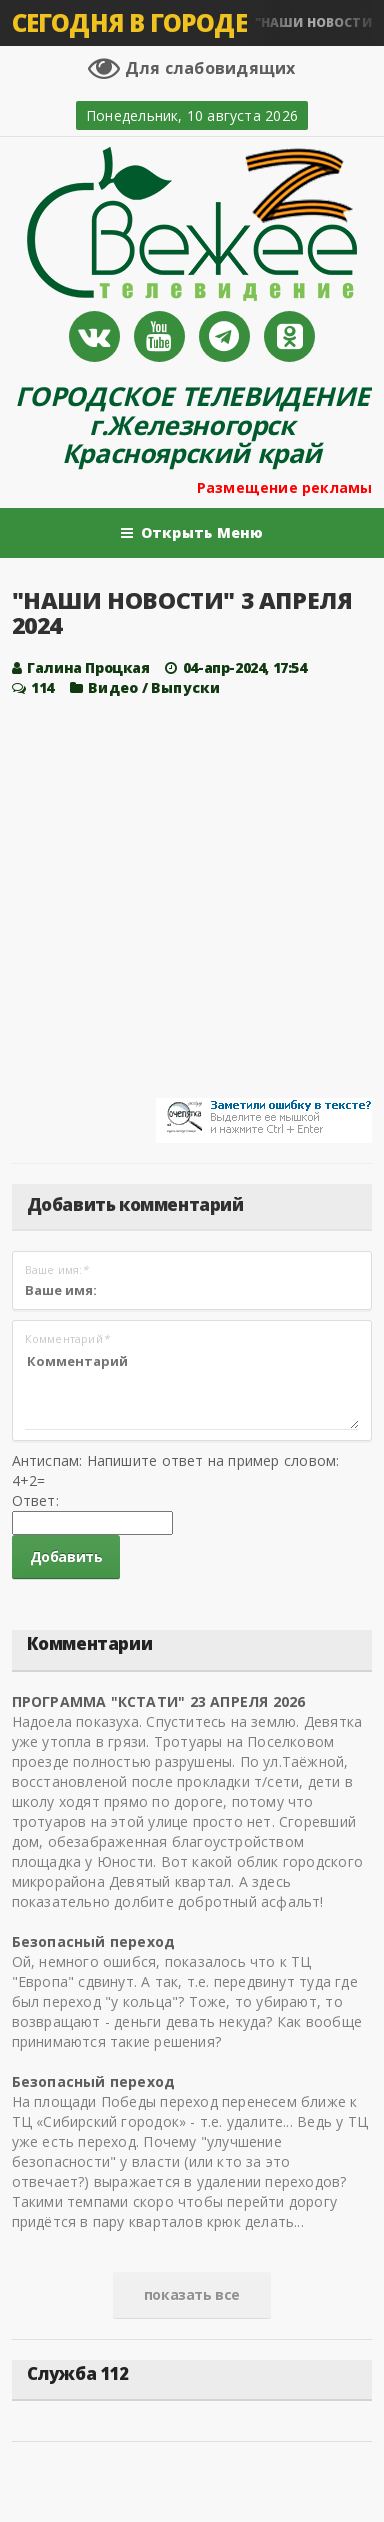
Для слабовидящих (191, 68)
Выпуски (185, 687)
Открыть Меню (192, 533)
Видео (113, 687)
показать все (192, 2294)
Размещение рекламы (285, 487)
